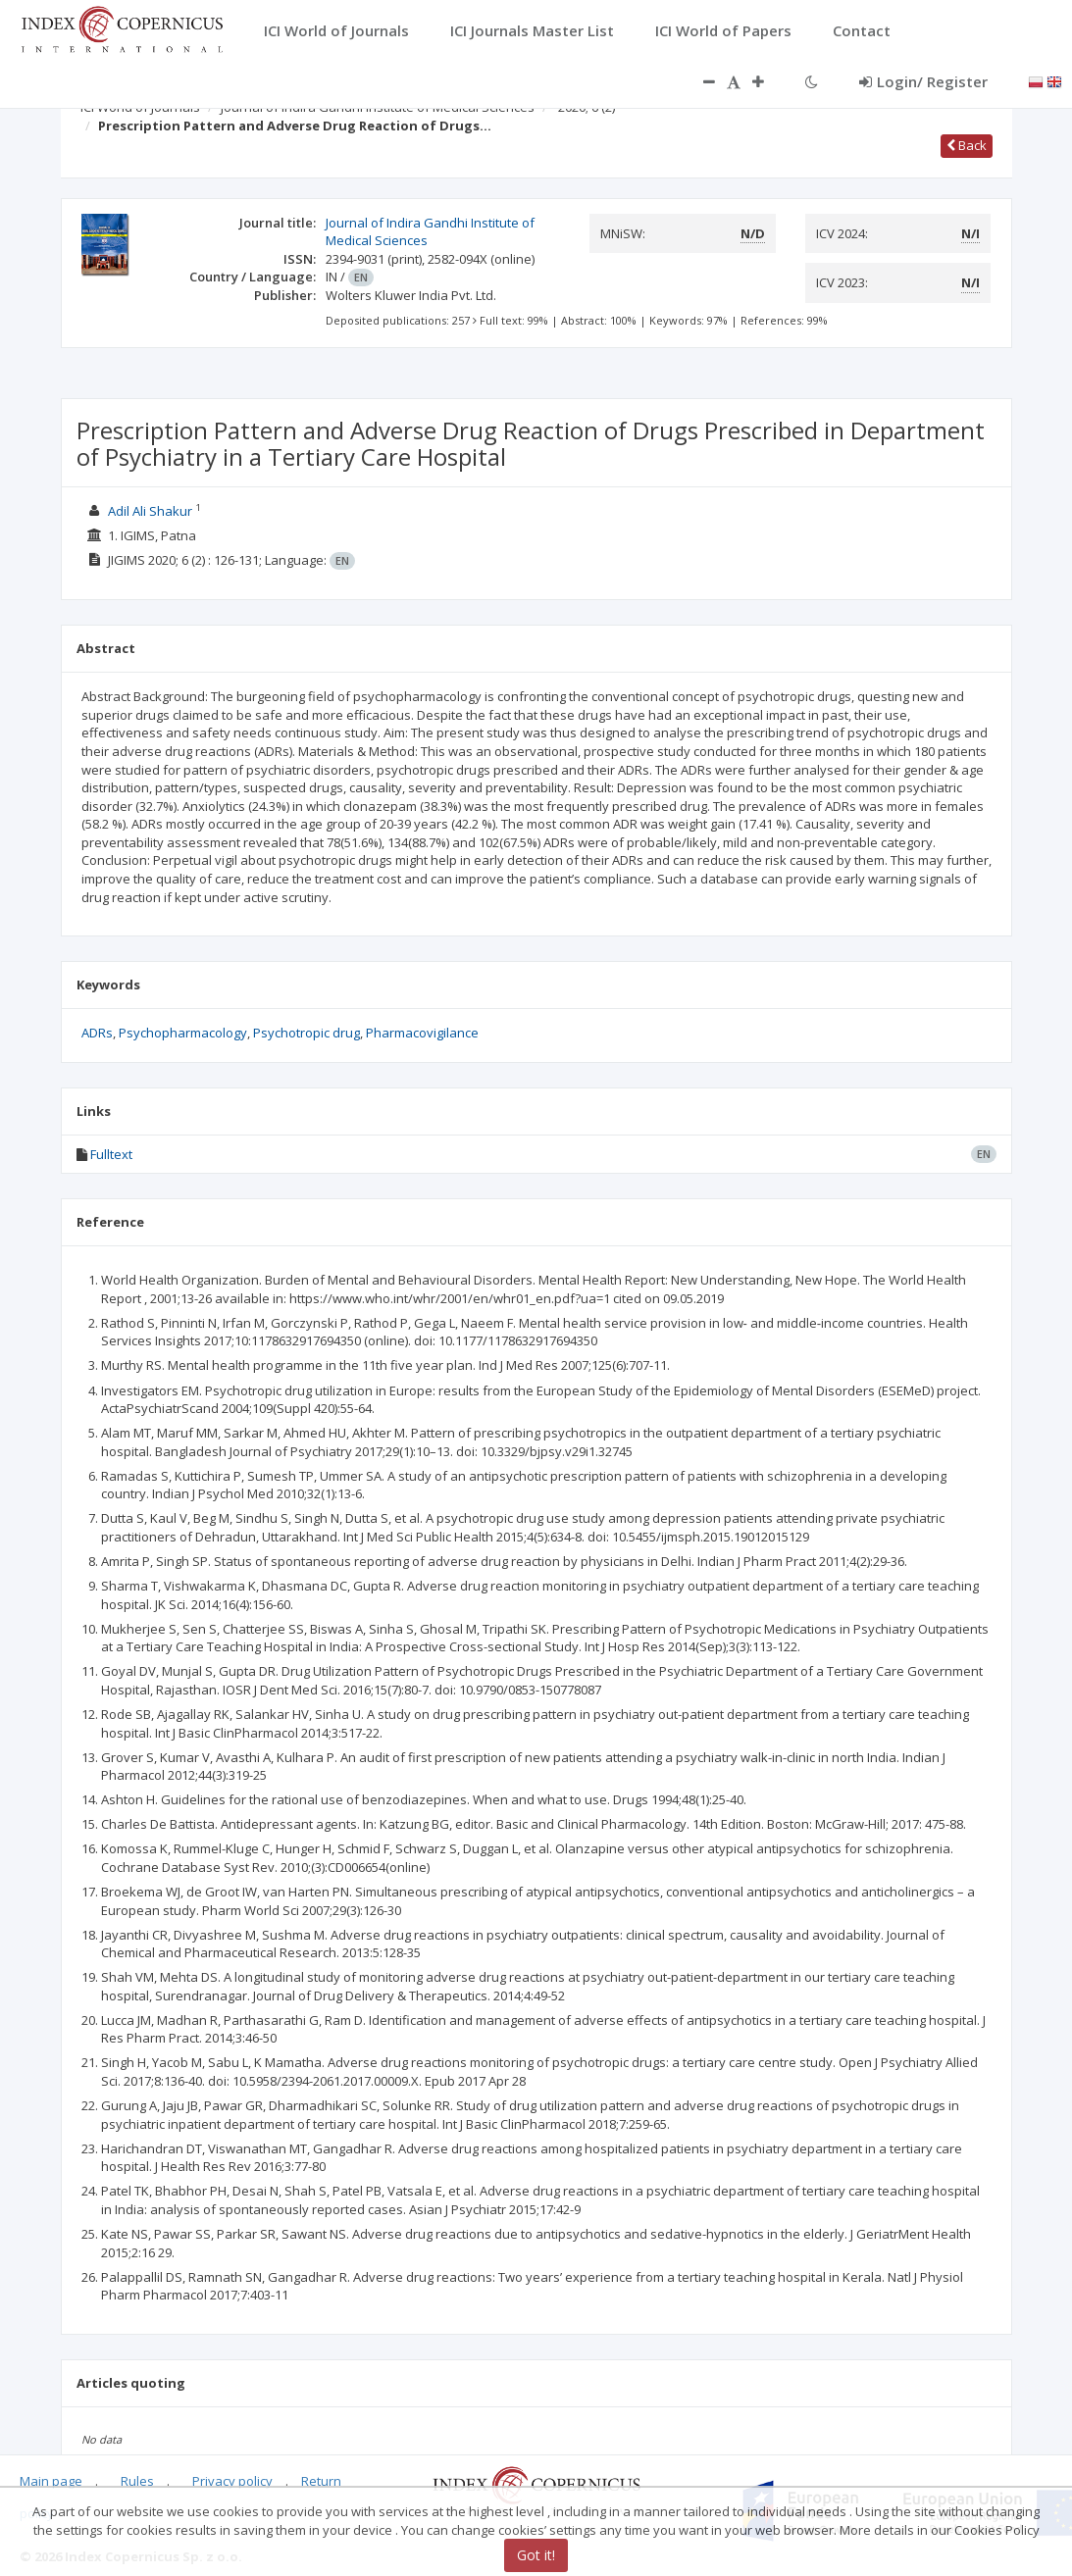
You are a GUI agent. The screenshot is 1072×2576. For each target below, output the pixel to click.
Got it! (536, 2555)
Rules (137, 2481)
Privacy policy (232, 2481)
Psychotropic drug (306, 1032)
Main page (51, 2481)
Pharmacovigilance (422, 1032)
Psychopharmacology (183, 1032)
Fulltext (111, 1154)
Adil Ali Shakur (150, 511)
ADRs (97, 1032)
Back (966, 145)
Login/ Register (923, 81)
